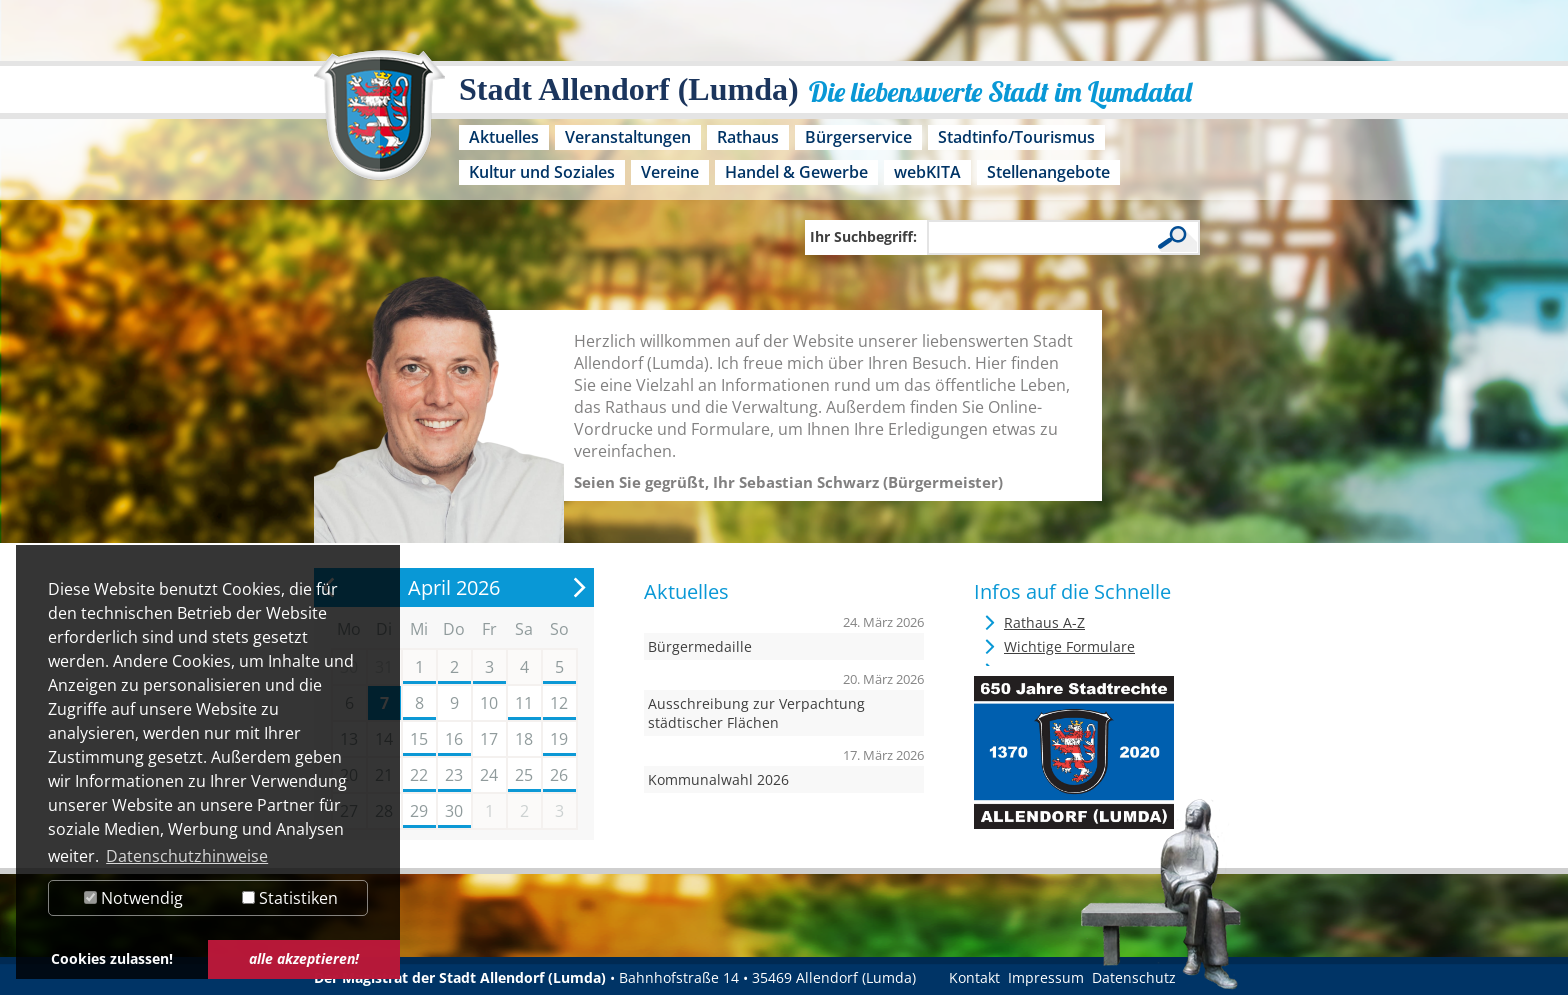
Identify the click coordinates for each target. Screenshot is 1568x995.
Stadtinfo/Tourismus (1016, 137)
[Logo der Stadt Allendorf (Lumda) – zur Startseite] (379, 125)
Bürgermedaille (700, 646)
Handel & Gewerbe (796, 172)
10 (489, 703)
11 (524, 703)
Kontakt (974, 977)
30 (454, 811)
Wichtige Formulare (1069, 646)
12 (559, 703)
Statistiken (290, 898)
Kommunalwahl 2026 (718, 779)
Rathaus (748, 137)
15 (419, 739)
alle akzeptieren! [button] (304, 958)
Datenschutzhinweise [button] (187, 856)
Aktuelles (504, 137)
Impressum (1046, 977)
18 (524, 739)
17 (489, 739)
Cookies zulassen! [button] (112, 958)
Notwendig (133, 898)
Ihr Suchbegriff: (863, 236)
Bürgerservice (858, 137)
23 (454, 775)
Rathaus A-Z (1044, 622)
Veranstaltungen (628, 137)
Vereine (670, 172)
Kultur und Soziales (542, 172)
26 (559, 775)
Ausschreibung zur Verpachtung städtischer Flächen (756, 713)
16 (454, 739)
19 (559, 739)
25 (524, 775)
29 (419, 811)
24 (489, 775)
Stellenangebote (1048, 172)
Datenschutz (1134, 977)
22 (419, 775)
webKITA (927, 172)
